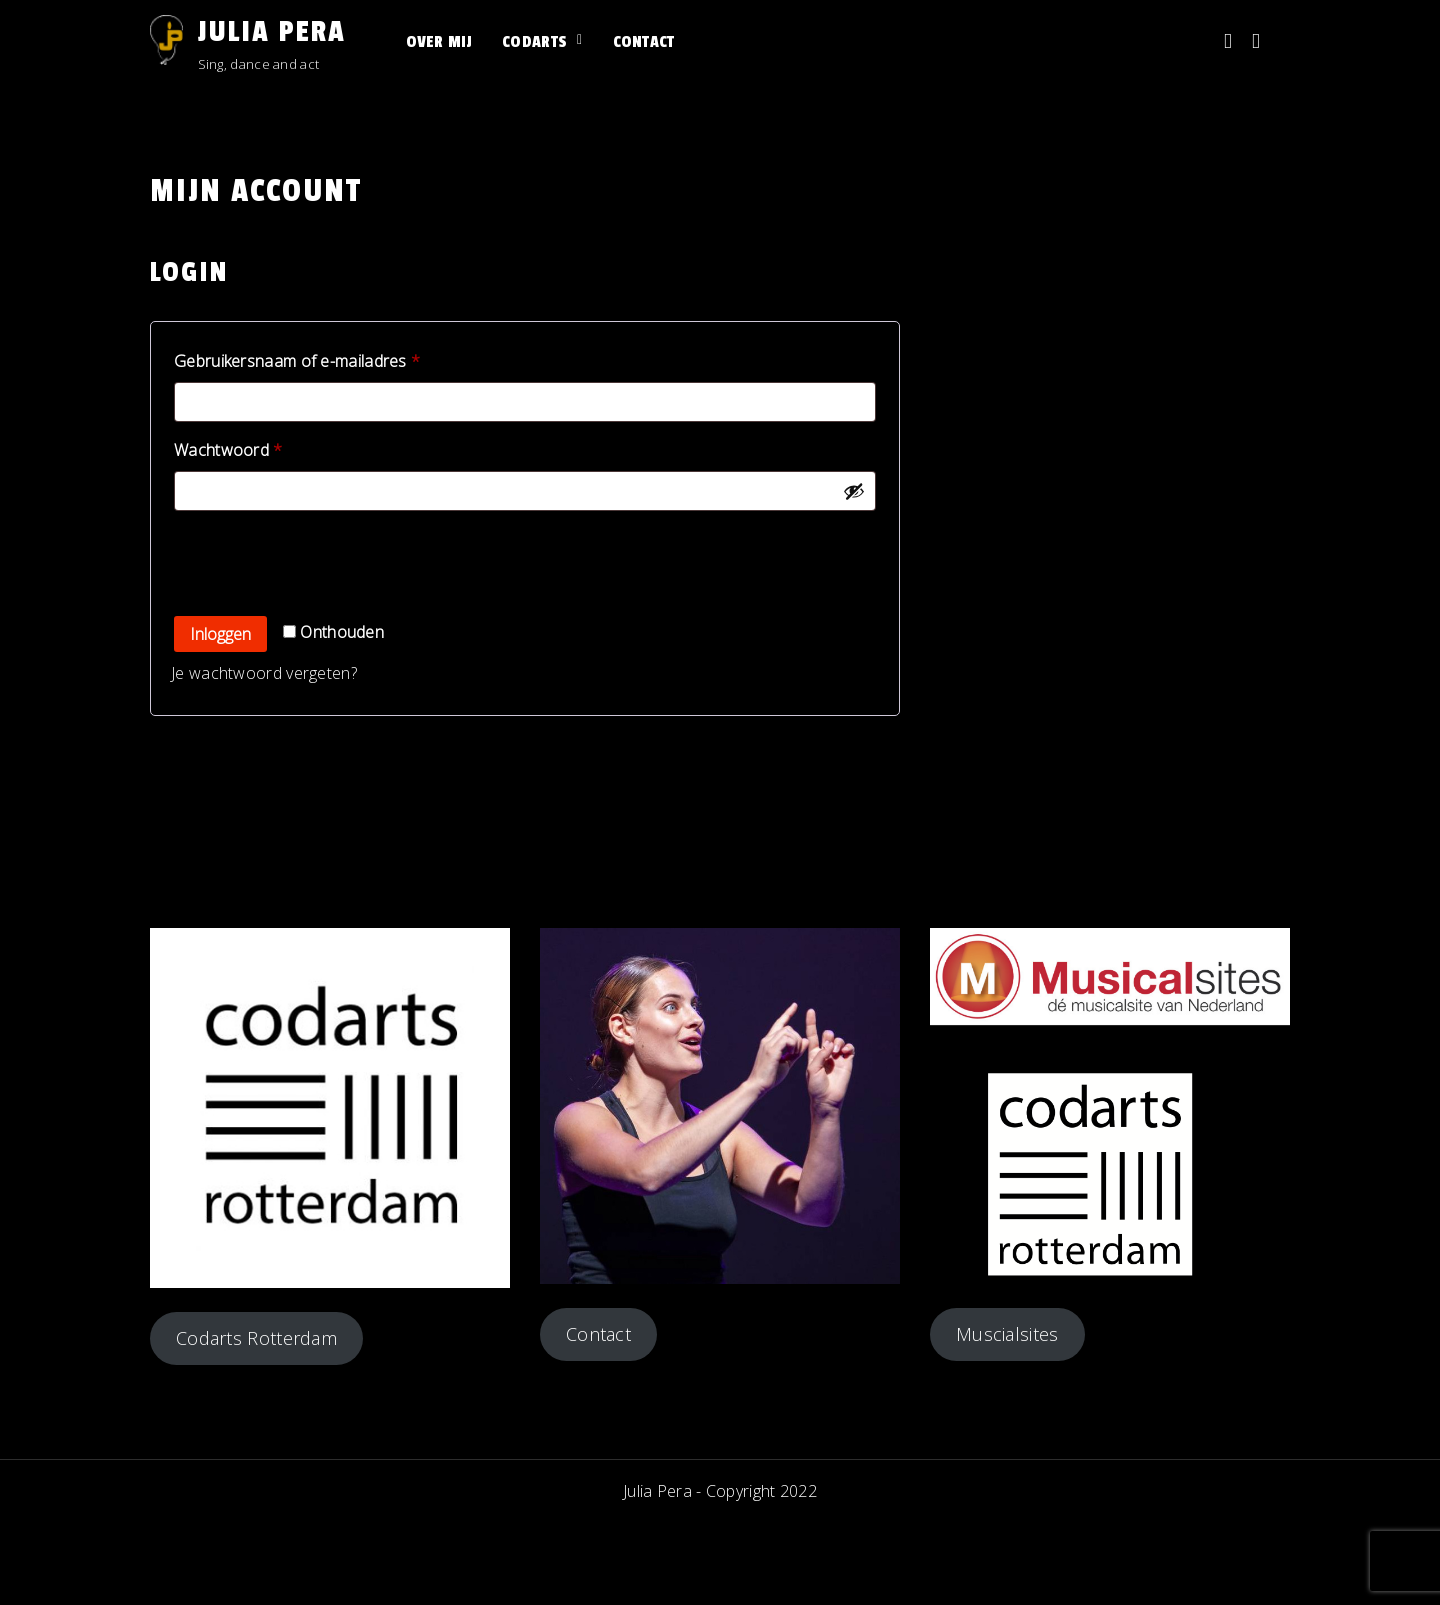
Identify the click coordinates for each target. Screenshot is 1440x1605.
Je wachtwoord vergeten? (264, 673)
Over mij (439, 42)
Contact (644, 42)
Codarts (534, 42)
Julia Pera (272, 32)
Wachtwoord (253, 447)
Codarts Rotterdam (256, 1338)
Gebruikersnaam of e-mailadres (322, 358)
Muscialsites (1007, 1334)
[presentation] (307, 564)
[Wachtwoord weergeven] (854, 491)
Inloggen (220, 634)
